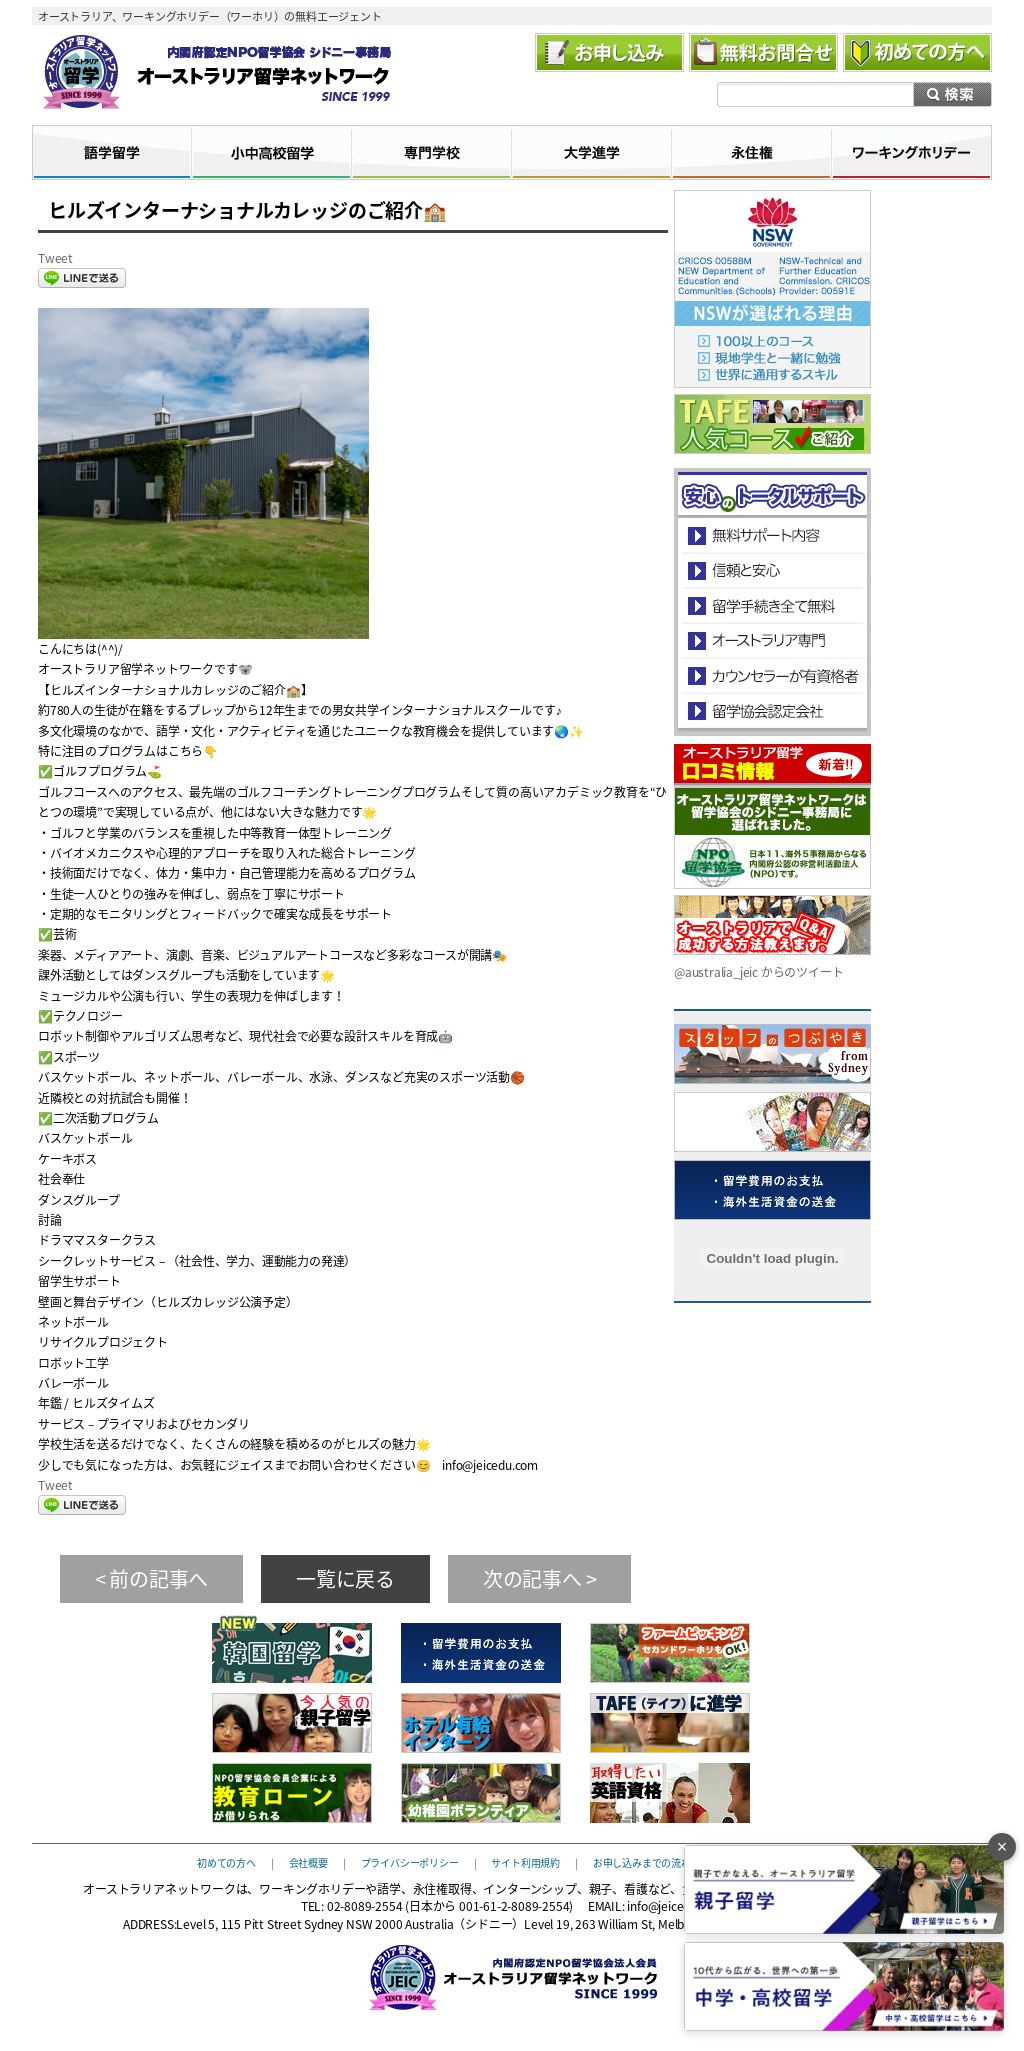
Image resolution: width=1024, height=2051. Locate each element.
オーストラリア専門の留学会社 (771, 640)
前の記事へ (158, 1578)
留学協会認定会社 (771, 710)
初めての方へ (226, 1862)
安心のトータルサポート (772, 535)
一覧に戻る (345, 1578)
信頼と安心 (772, 570)
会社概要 (308, 1862)
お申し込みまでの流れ (642, 1862)
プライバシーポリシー (410, 1862)
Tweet (55, 258)
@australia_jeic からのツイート (758, 972)
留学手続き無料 (771, 605)
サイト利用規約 (525, 1862)
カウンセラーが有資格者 (771, 675)
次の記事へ (532, 1578)
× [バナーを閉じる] (1002, 1847)
